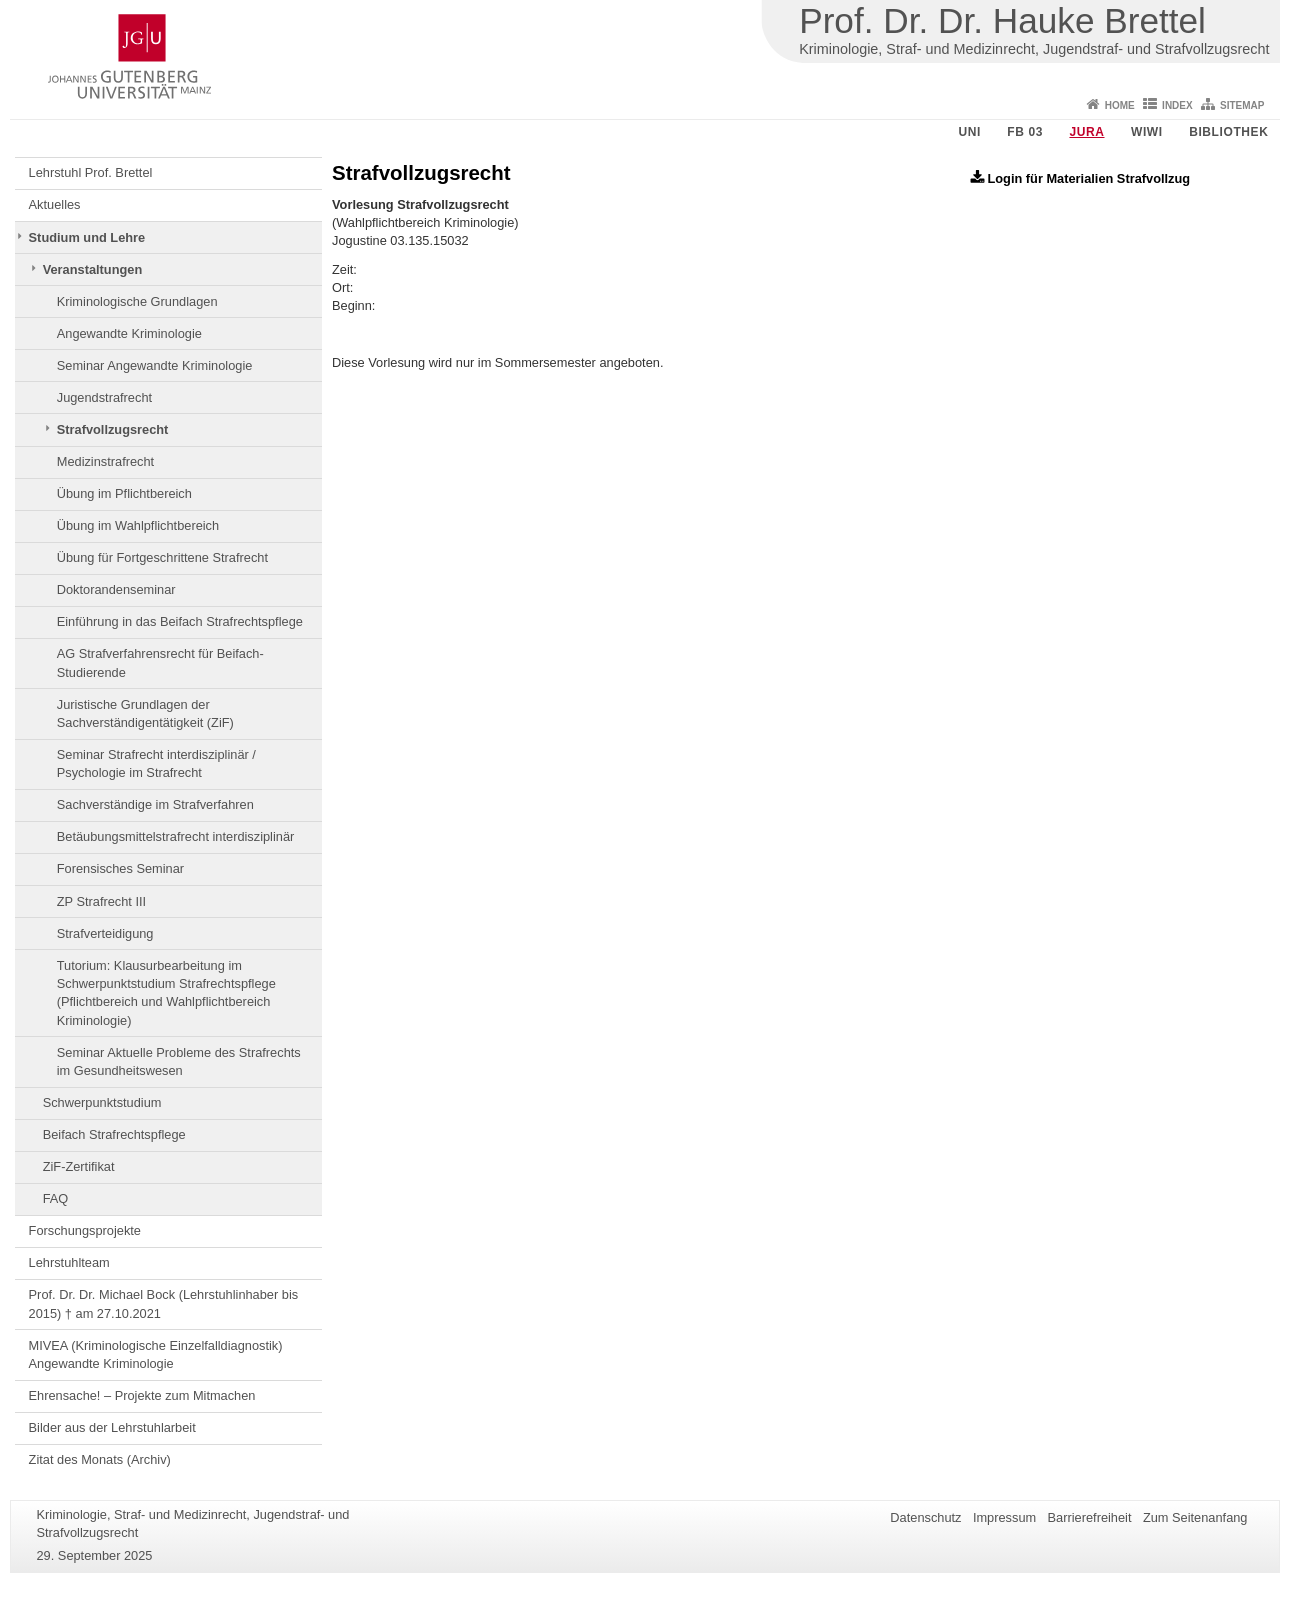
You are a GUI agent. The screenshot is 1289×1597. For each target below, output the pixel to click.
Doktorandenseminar (116, 589)
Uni (969, 132)
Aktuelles (55, 204)
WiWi (1147, 132)
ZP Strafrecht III (101, 901)
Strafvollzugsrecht (113, 429)
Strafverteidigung (105, 933)
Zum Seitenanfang (1195, 1517)
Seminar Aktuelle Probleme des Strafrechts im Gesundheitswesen (179, 1061)
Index (1177, 105)
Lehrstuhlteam (69, 1262)
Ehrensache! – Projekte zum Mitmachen (142, 1395)
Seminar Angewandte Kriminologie (155, 365)
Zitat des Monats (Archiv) (100, 1459)
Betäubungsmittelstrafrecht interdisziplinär (176, 836)
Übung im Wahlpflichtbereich (138, 525)
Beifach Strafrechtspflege (114, 1134)
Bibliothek (1228, 132)
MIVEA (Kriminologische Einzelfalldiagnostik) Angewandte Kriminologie (156, 1354)
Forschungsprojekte (85, 1230)
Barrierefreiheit (1090, 1517)
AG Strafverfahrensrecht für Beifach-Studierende (160, 662)
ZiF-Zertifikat (79, 1166)
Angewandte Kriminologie (129, 333)
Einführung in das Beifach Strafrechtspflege (180, 621)
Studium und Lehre (87, 237)
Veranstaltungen (93, 269)
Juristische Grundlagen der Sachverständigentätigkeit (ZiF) (145, 713)
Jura (1086, 132)
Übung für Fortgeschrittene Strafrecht (162, 557)
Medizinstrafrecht (105, 461)
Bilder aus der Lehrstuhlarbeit (112, 1427)
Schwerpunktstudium (102, 1102)
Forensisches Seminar (120, 868)
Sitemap (1242, 105)
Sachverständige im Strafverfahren (155, 804)
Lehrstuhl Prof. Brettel (91, 172)
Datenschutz (925, 1517)
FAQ (56, 1198)
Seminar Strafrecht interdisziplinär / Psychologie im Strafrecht (156, 763)
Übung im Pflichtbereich (124, 493)
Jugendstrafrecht (104, 397)
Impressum (1004, 1517)
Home (1120, 105)
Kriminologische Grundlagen (137, 301)
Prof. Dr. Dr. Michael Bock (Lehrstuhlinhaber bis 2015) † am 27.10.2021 (164, 1303)
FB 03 (1025, 132)
